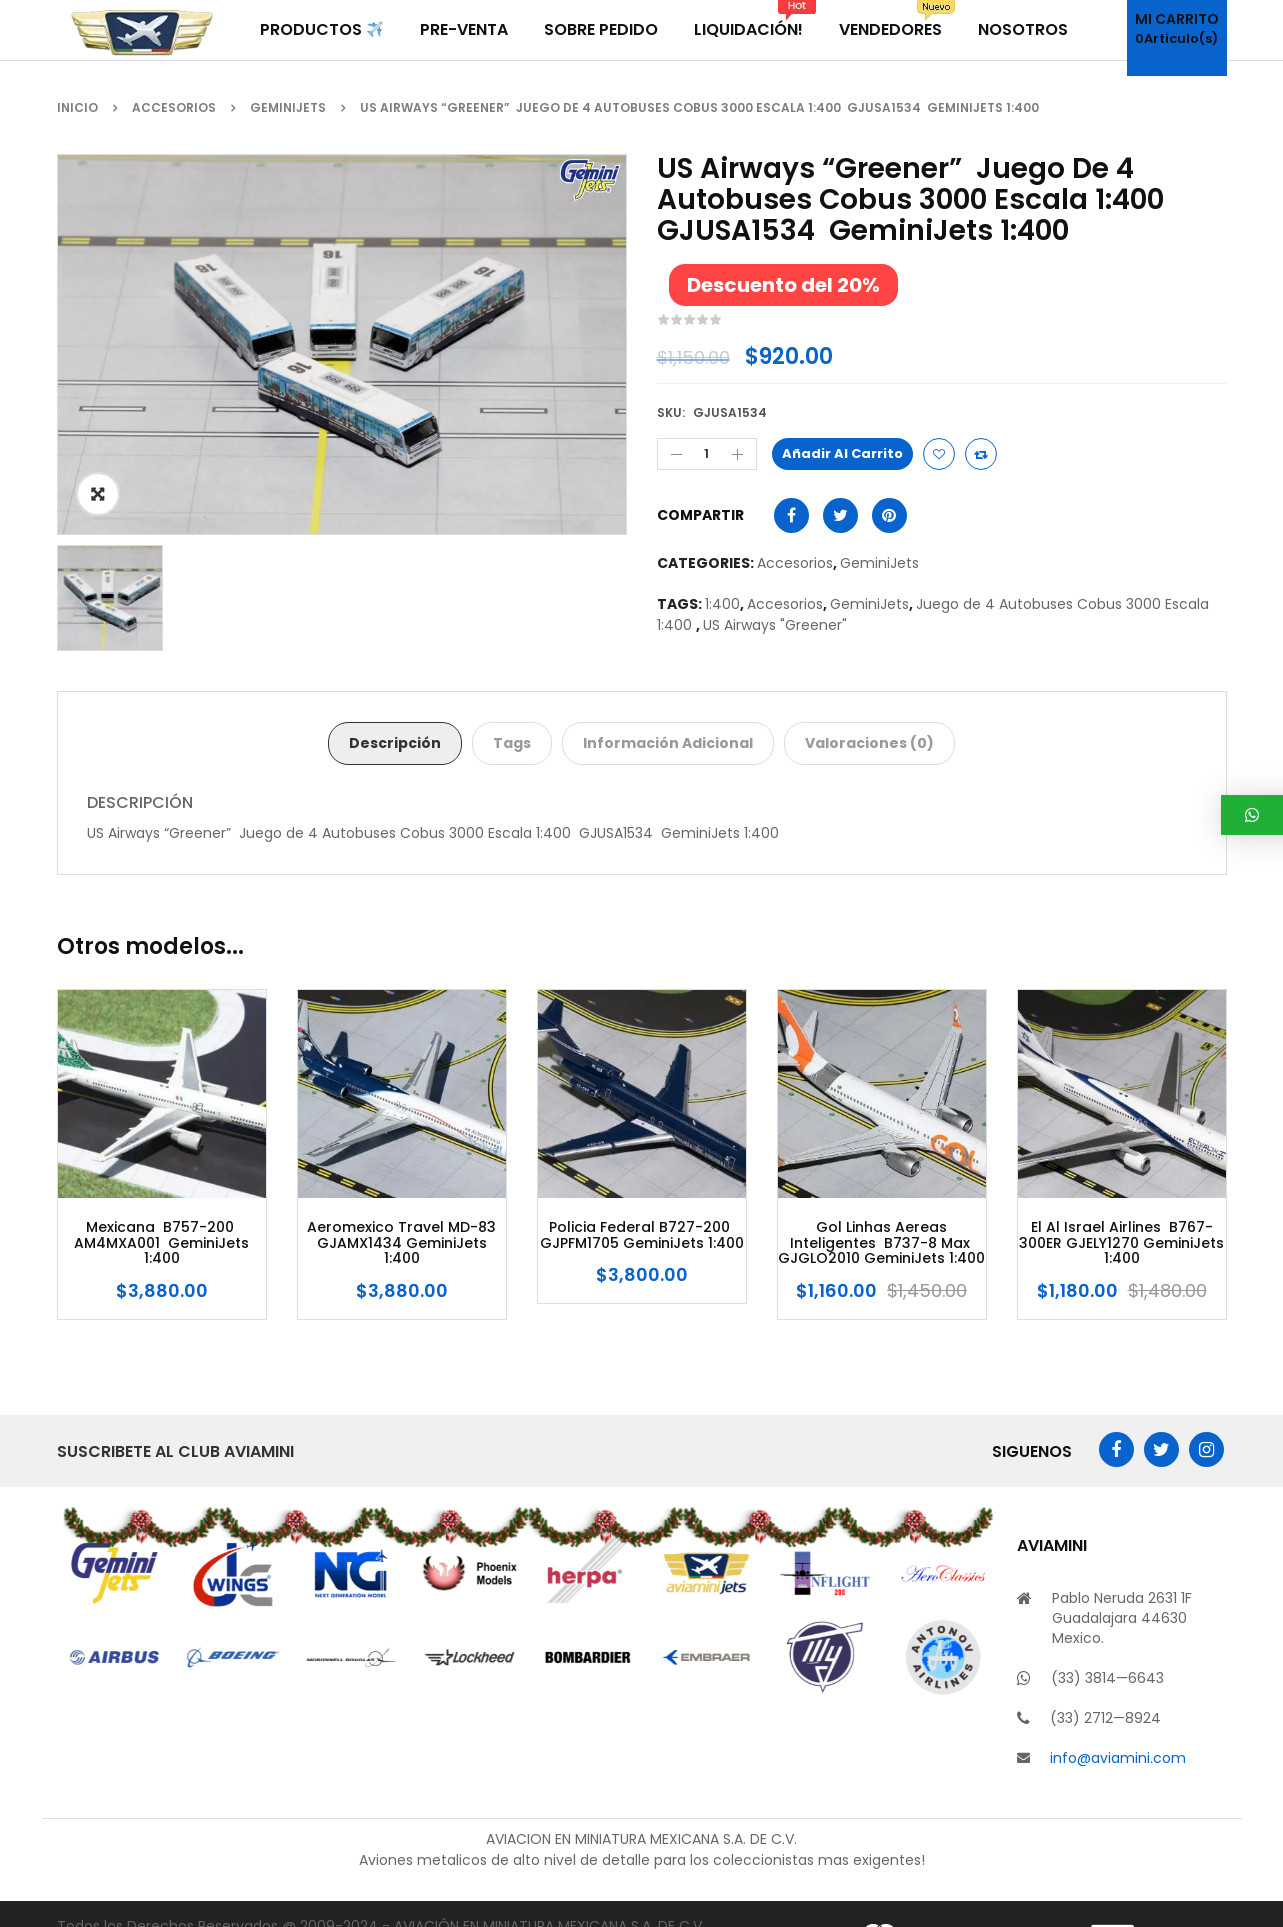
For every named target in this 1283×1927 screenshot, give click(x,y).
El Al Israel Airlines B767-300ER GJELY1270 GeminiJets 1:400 (1121, 1243)
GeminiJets (288, 107)
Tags (512, 743)
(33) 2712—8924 (1105, 1718)
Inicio (77, 107)
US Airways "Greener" (777, 625)
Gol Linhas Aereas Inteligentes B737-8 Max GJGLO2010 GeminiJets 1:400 (881, 1243)
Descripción (395, 743)
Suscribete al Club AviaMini (175, 1451)
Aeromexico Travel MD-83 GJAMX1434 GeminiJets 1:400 (401, 1243)
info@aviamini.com (1118, 1758)
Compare (981, 454)
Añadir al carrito (842, 453)
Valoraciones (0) (869, 743)
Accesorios (174, 107)
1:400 (722, 604)
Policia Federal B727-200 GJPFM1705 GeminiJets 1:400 (642, 1235)
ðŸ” (98, 494)
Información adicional (668, 743)
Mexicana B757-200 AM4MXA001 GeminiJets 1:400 (161, 1243)
